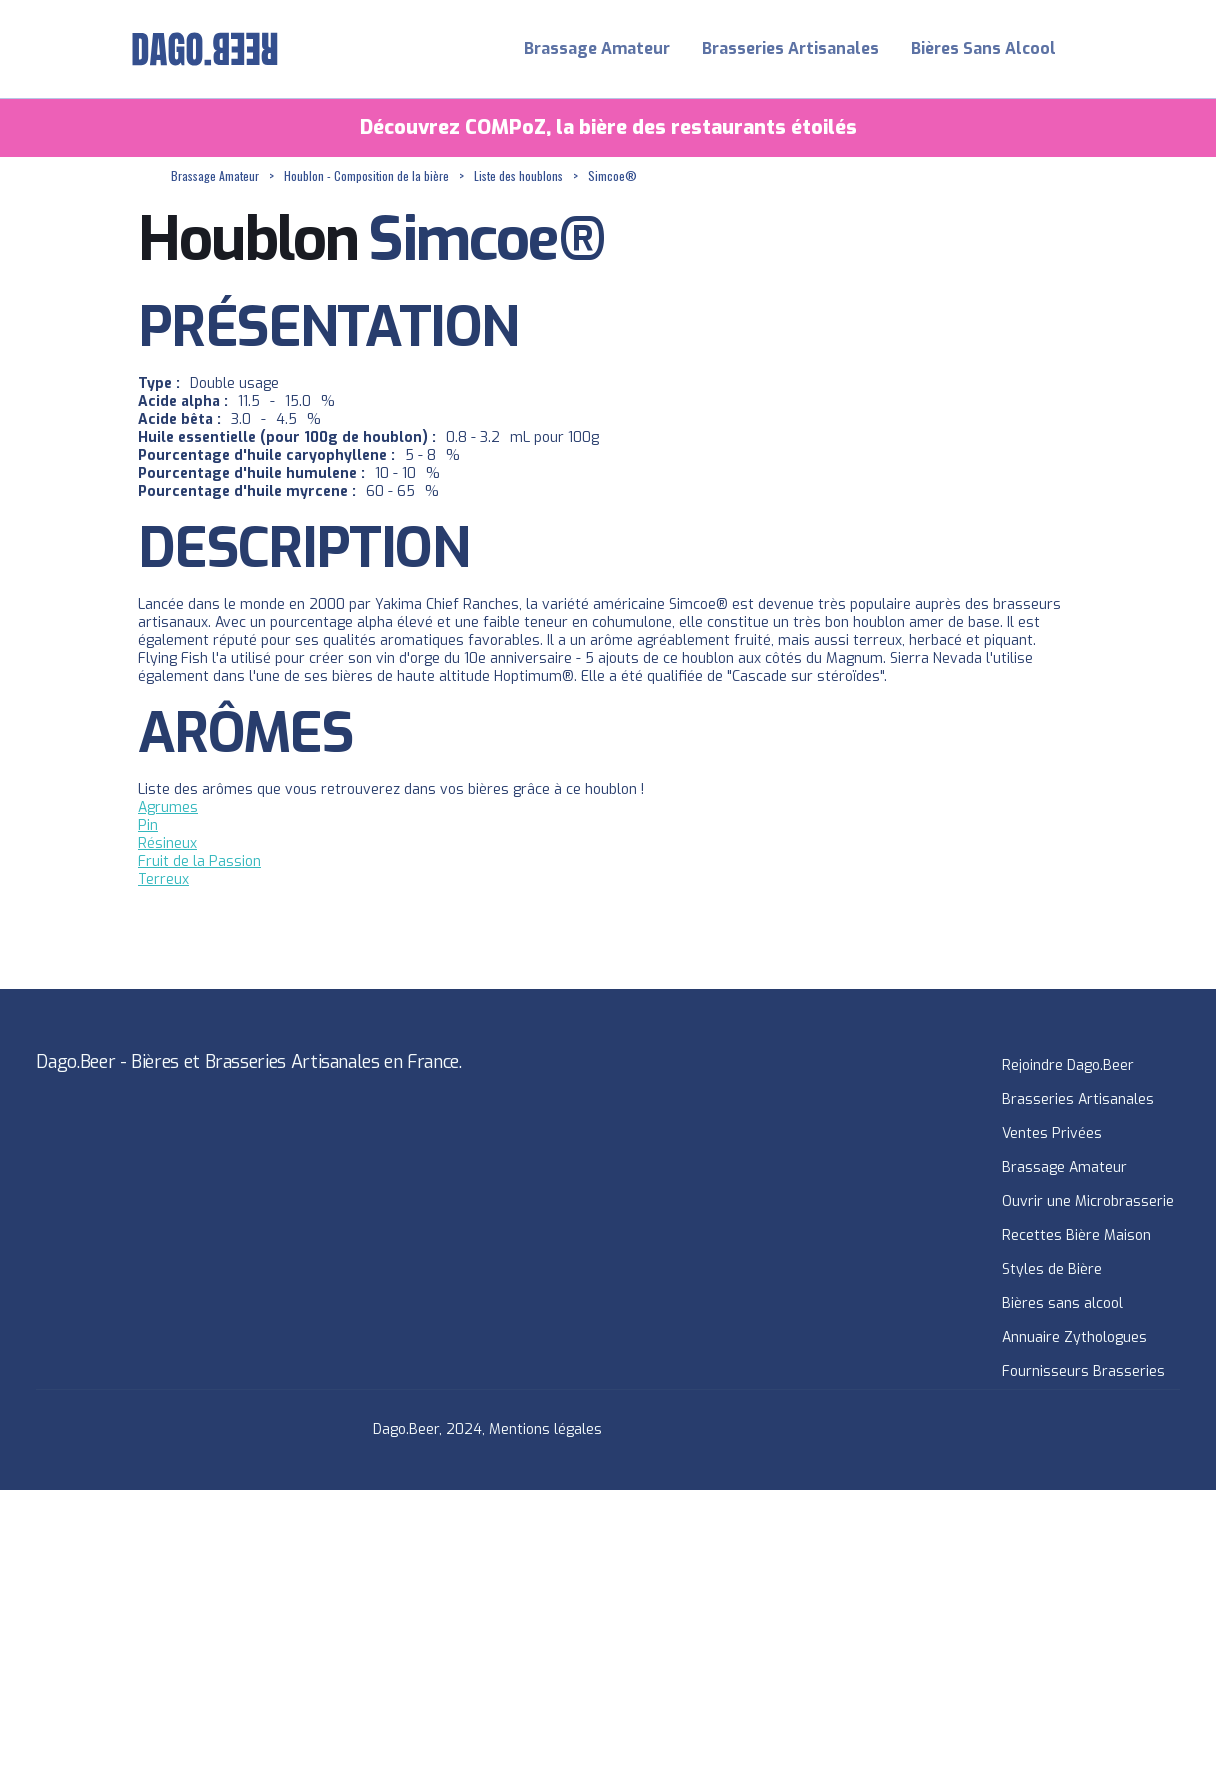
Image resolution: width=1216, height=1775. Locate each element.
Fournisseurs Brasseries (1083, 1371)
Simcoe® (612, 175)
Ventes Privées (1052, 1133)
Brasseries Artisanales (790, 48)
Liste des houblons (518, 175)
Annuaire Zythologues (1074, 1337)
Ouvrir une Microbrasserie (1088, 1201)
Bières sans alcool (1062, 1303)
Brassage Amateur (597, 48)
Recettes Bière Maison (1076, 1235)
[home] (205, 49)
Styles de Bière (1052, 1269)
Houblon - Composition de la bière (366, 175)
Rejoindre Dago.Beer (1068, 1065)
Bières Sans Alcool (983, 48)
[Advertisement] (600, 1630)
